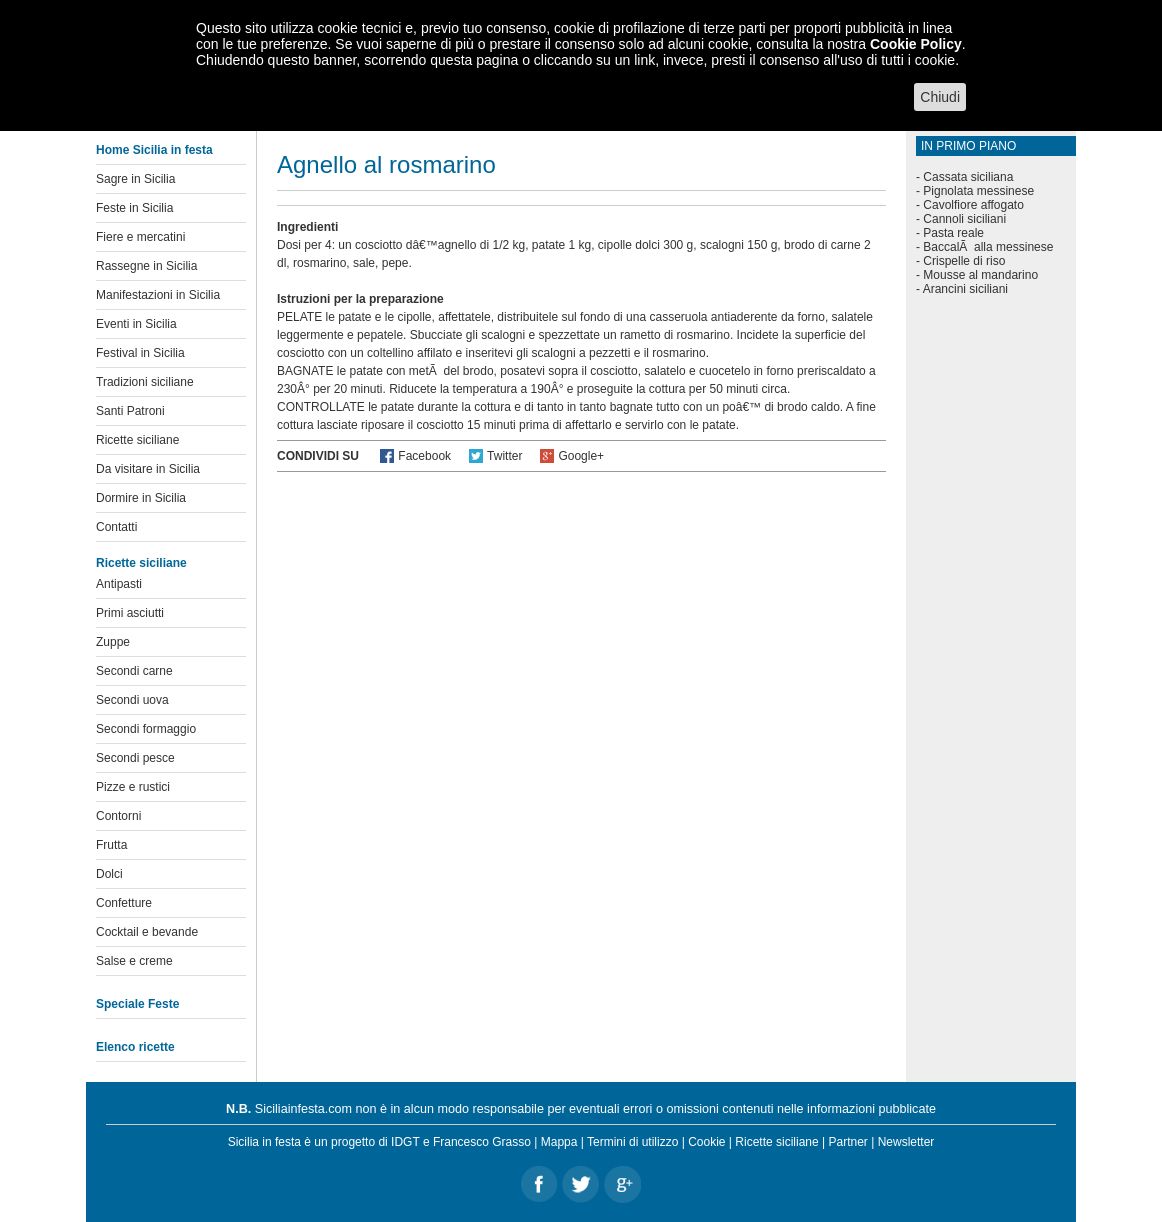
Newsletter (906, 1142)
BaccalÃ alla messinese (988, 247)
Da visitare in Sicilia (148, 469)
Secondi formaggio (146, 729)
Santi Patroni (130, 411)
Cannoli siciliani (964, 219)
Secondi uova (132, 700)
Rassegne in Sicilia (146, 266)
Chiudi (940, 97)
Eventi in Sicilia (136, 324)
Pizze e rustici (133, 787)
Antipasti (119, 584)
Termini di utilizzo (632, 1142)
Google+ (581, 456)
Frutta (111, 845)
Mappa (559, 1142)
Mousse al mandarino (980, 275)
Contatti (116, 527)
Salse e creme (134, 961)
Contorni (118, 816)
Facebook (424, 456)
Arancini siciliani (965, 289)
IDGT (405, 1142)
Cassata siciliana (968, 177)
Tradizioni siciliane (145, 382)
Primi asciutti (130, 613)
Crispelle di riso (964, 261)
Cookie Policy (916, 44)
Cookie (706, 1142)
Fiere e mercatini (140, 237)
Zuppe (113, 642)
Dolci (109, 874)
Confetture (124, 903)
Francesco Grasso (482, 1142)
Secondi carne (134, 671)
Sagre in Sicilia (135, 179)
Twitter (504, 456)
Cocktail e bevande (147, 932)
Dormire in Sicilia (141, 498)
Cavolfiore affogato (973, 205)
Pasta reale (953, 233)
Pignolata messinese (978, 191)
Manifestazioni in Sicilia (158, 295)
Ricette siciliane (137, 440)
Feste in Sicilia (134, 208)
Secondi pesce (135, 758)
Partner (848, 1142)
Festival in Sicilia (140, 353)
